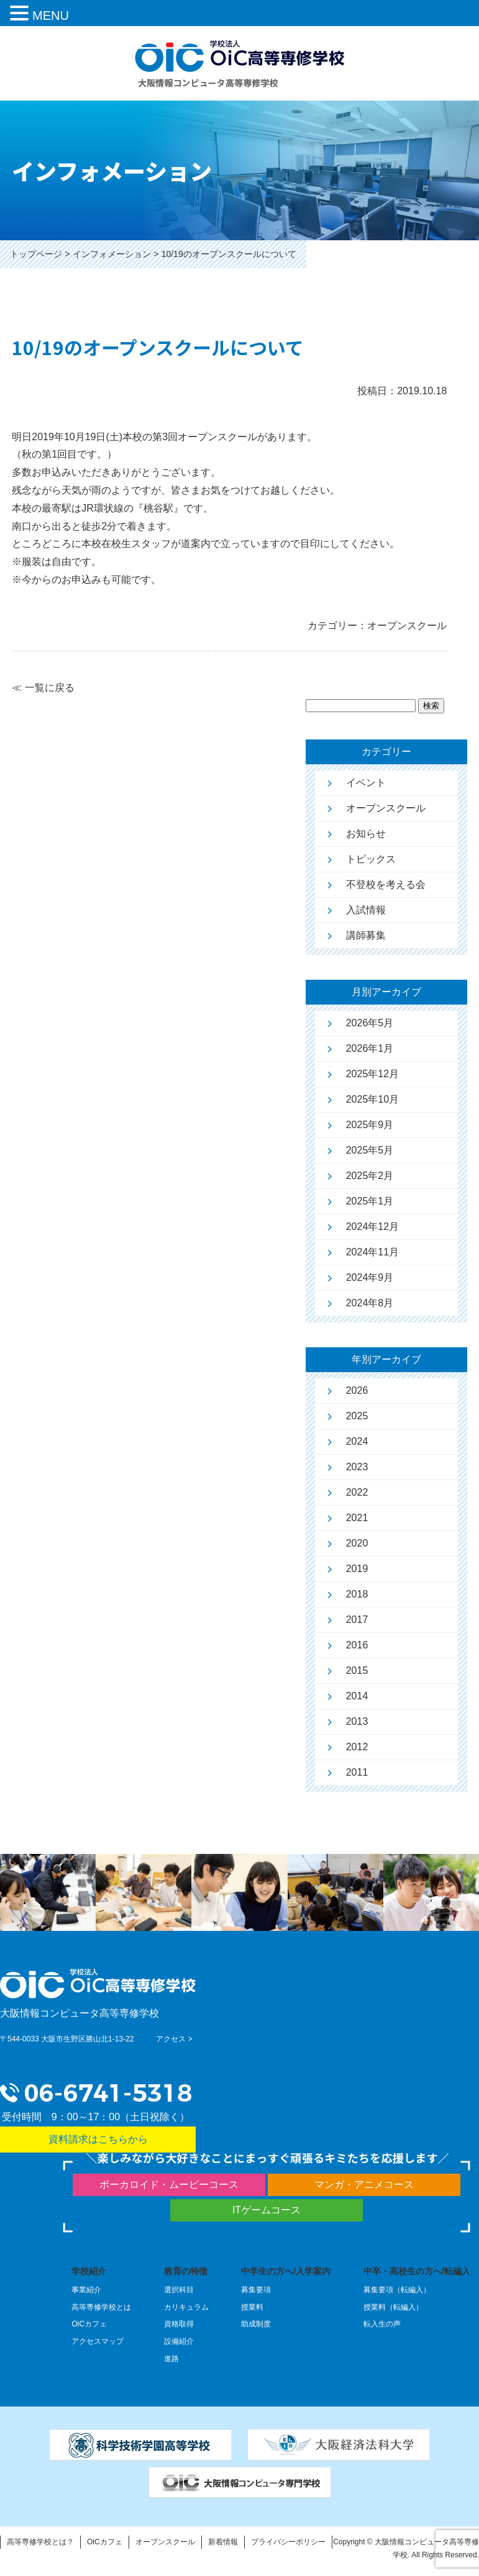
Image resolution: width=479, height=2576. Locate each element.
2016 (357, 1645)
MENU (50, 15)
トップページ (36, 254)
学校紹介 (88, 2271)
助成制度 (256, 2324)
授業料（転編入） (393, 2307)
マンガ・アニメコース (364, 2184)
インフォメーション (112, 254)
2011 (357, 1772)
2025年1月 (370, 1201)
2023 (357, 1467)
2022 (357, 1492)
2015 (357, 1670)
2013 (357, 1721)
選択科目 (179, 2289)
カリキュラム (186, 2307)
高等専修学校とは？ (40, 2542)
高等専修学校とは (101, 2307)
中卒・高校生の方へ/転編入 (416, 2271)
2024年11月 (372, 1252)
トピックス (371, 859)
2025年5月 (370, 1150)
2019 (357, 1568)
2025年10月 (372, 1099)
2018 (357, 1594)
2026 (357, 1390)
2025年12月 (372, 1074)
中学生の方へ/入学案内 (286, 2271)
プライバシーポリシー (288, 2542)
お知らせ (366, 833)
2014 (357, 1696)
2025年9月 (370, 1124)
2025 (357, 1416)
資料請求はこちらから (98, 2139)
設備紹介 (179, 2341)
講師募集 (366, 935)
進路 (171, 2358)
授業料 (252, 2307)
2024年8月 (370, 1303)
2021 (357, 1517)
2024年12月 (372, 1226)
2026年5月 (370, 1023)
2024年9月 (370, 1277)
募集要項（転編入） (397, 2289)
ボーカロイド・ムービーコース (169, 2184)
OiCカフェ (89, 2324)
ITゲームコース (266, 2210)
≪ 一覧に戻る (43, 687)
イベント (366, 782)
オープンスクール (386, 808)
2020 (357, 1543)
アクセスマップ (97, 2341)
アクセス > (174, 2039)
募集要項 (256, 2289)
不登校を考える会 (386, 884)
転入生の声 (382, 2324)
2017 (357, 1619)
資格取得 (179, 2324)
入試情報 (366, 910)
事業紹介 (86, 2289)
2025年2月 (370, 1175)
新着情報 (223, 2542)
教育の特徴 (186, 2271)
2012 (357, 1747)
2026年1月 (370, 1048)
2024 (357, 1441)
